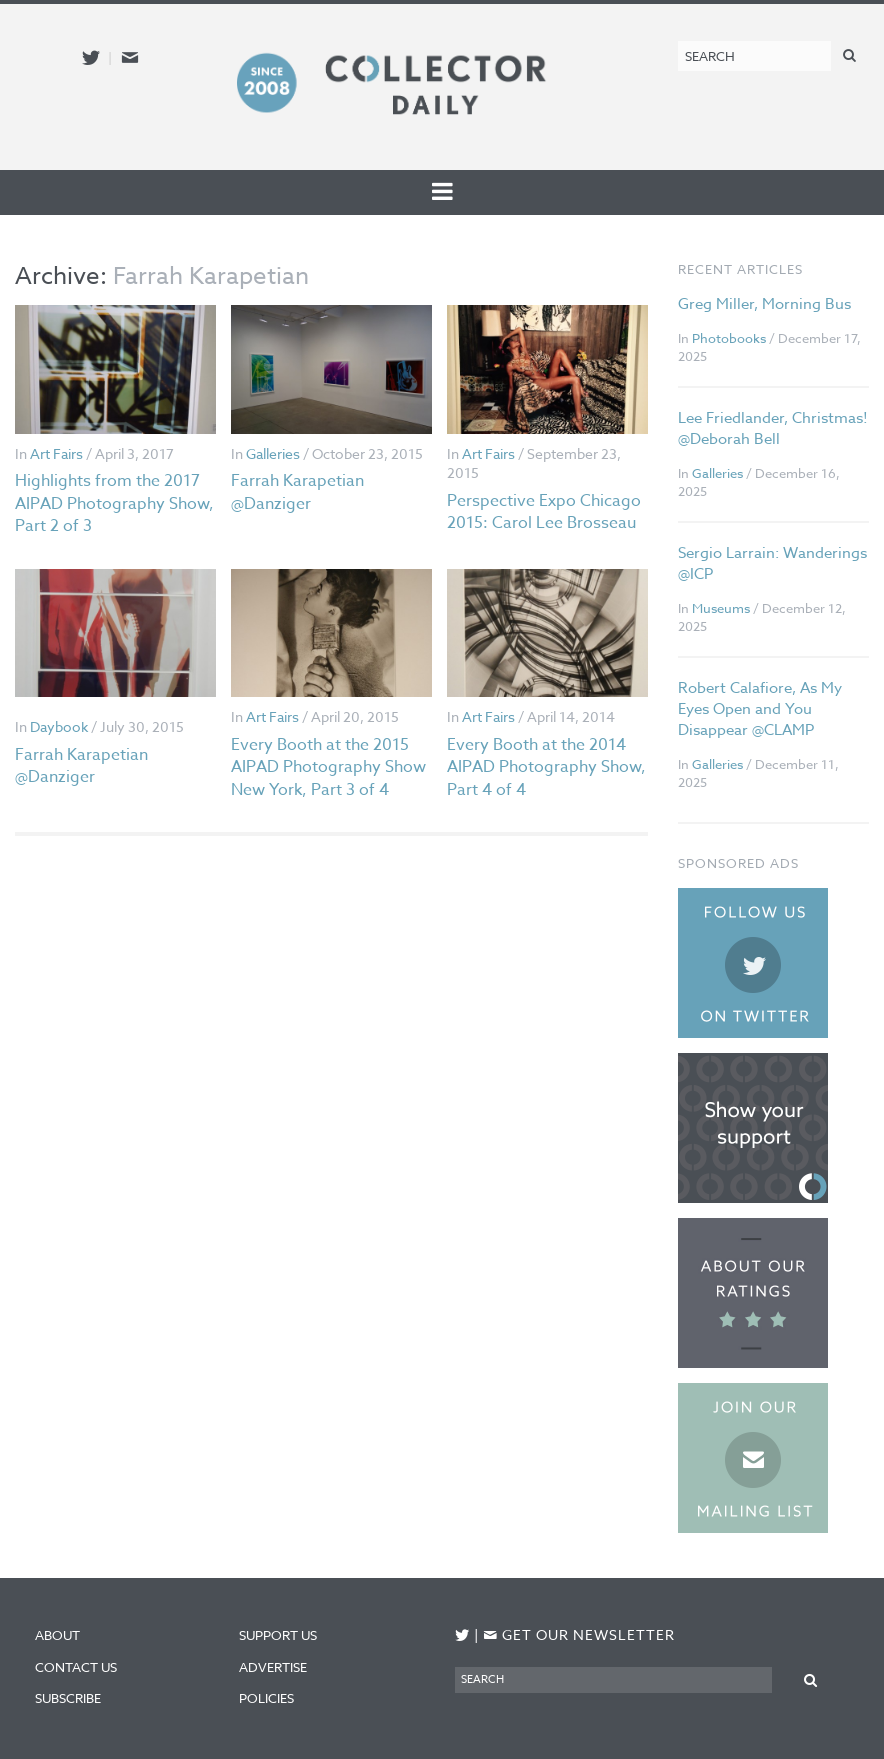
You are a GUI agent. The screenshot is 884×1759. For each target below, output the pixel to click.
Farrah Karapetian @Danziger (297, 492)
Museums (721, 608)
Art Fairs (56, 453)
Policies (266, 1698)
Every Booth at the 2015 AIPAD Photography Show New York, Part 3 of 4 (328, 767)
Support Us (278, 1635)
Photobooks (729, 338)
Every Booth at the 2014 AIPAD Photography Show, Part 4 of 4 (546, 767)
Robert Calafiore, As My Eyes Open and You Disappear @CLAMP (760, 709)
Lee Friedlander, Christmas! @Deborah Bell (773, 428)
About (57, 1635)
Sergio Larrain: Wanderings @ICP (772, 563)
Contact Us (76, 1667)
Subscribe (68, 1698)
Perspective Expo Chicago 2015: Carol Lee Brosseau (544, 512)
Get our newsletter (579, 1634)
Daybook (59, 726)
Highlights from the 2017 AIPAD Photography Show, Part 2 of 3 (114, 503)
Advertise (273, 1667)
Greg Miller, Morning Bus (764, 304)
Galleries (273, 453)
